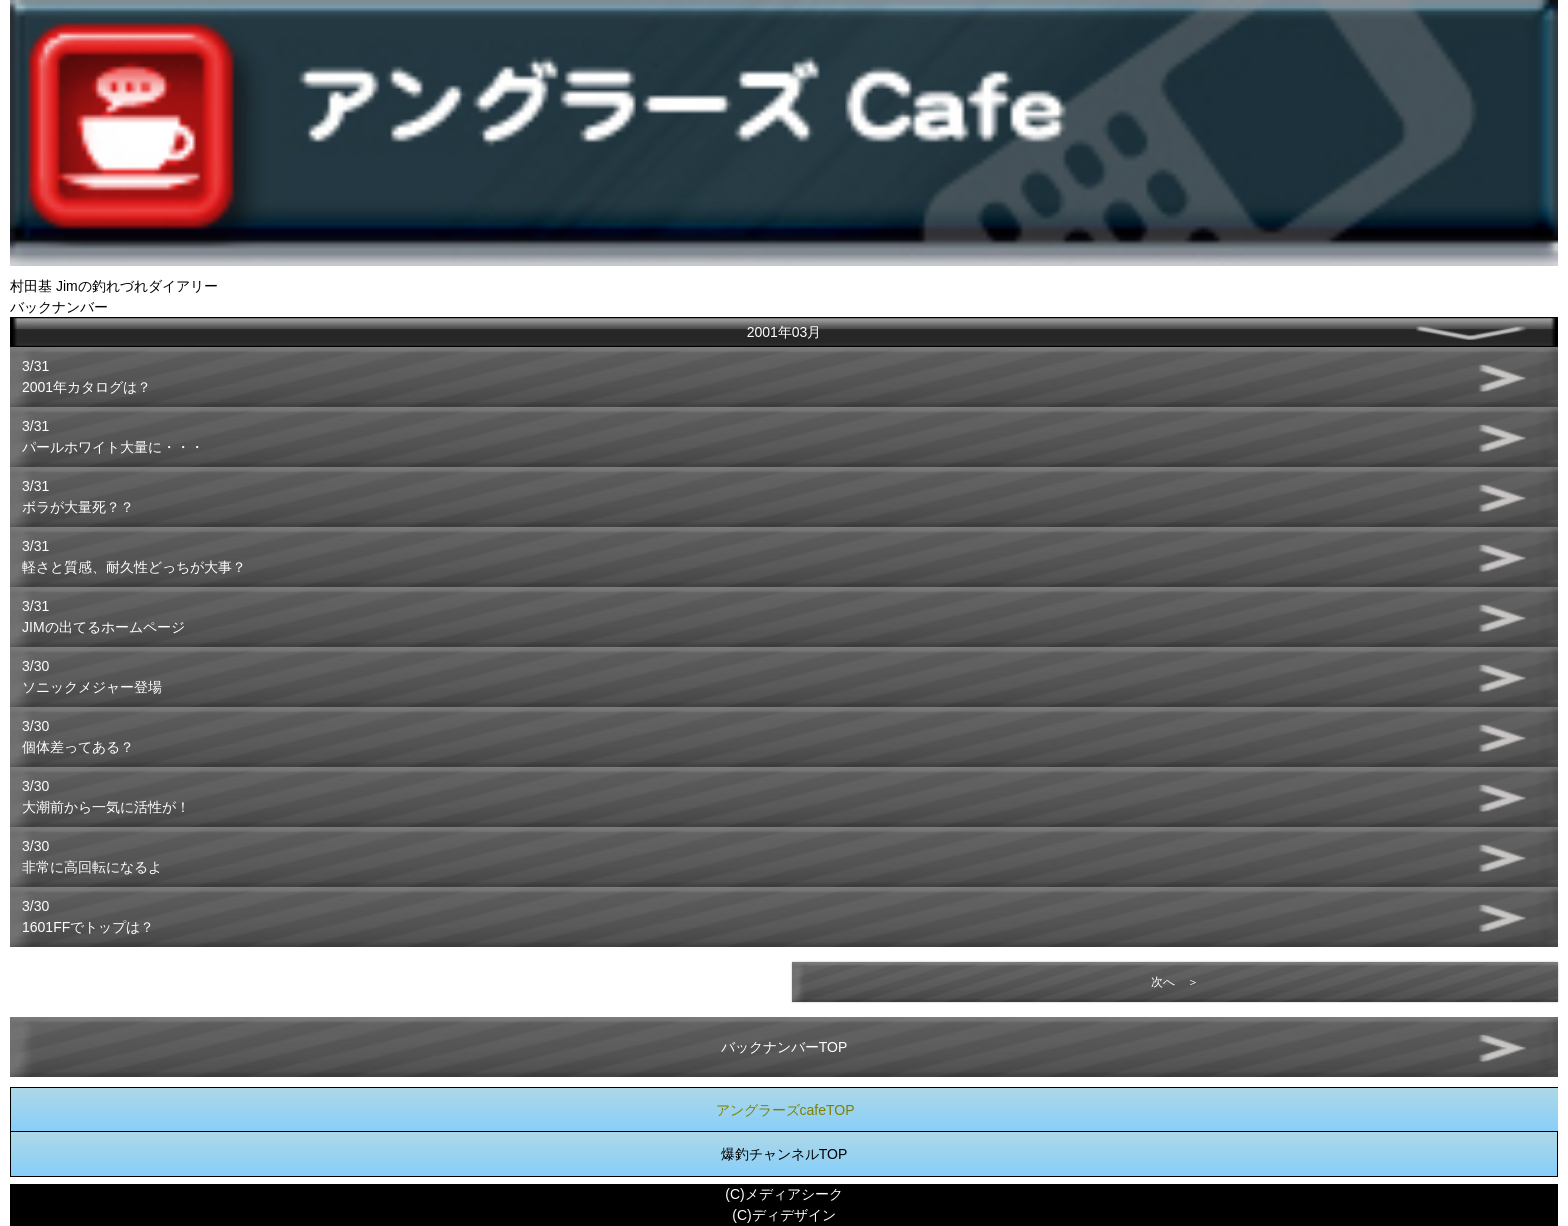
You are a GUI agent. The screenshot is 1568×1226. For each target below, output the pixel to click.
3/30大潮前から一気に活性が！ (106, 796)
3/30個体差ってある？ (78, 736)
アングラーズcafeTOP (785, 1110)
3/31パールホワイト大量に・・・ (113, 436)
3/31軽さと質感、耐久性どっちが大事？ (134, 556)
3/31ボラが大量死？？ (78, 496)
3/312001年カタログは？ (86, 376)
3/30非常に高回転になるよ (92, 856)
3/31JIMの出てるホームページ (103, 616)
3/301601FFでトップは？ (88, 916)
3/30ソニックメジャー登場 (92, 676)
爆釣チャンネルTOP (784, 1154)
